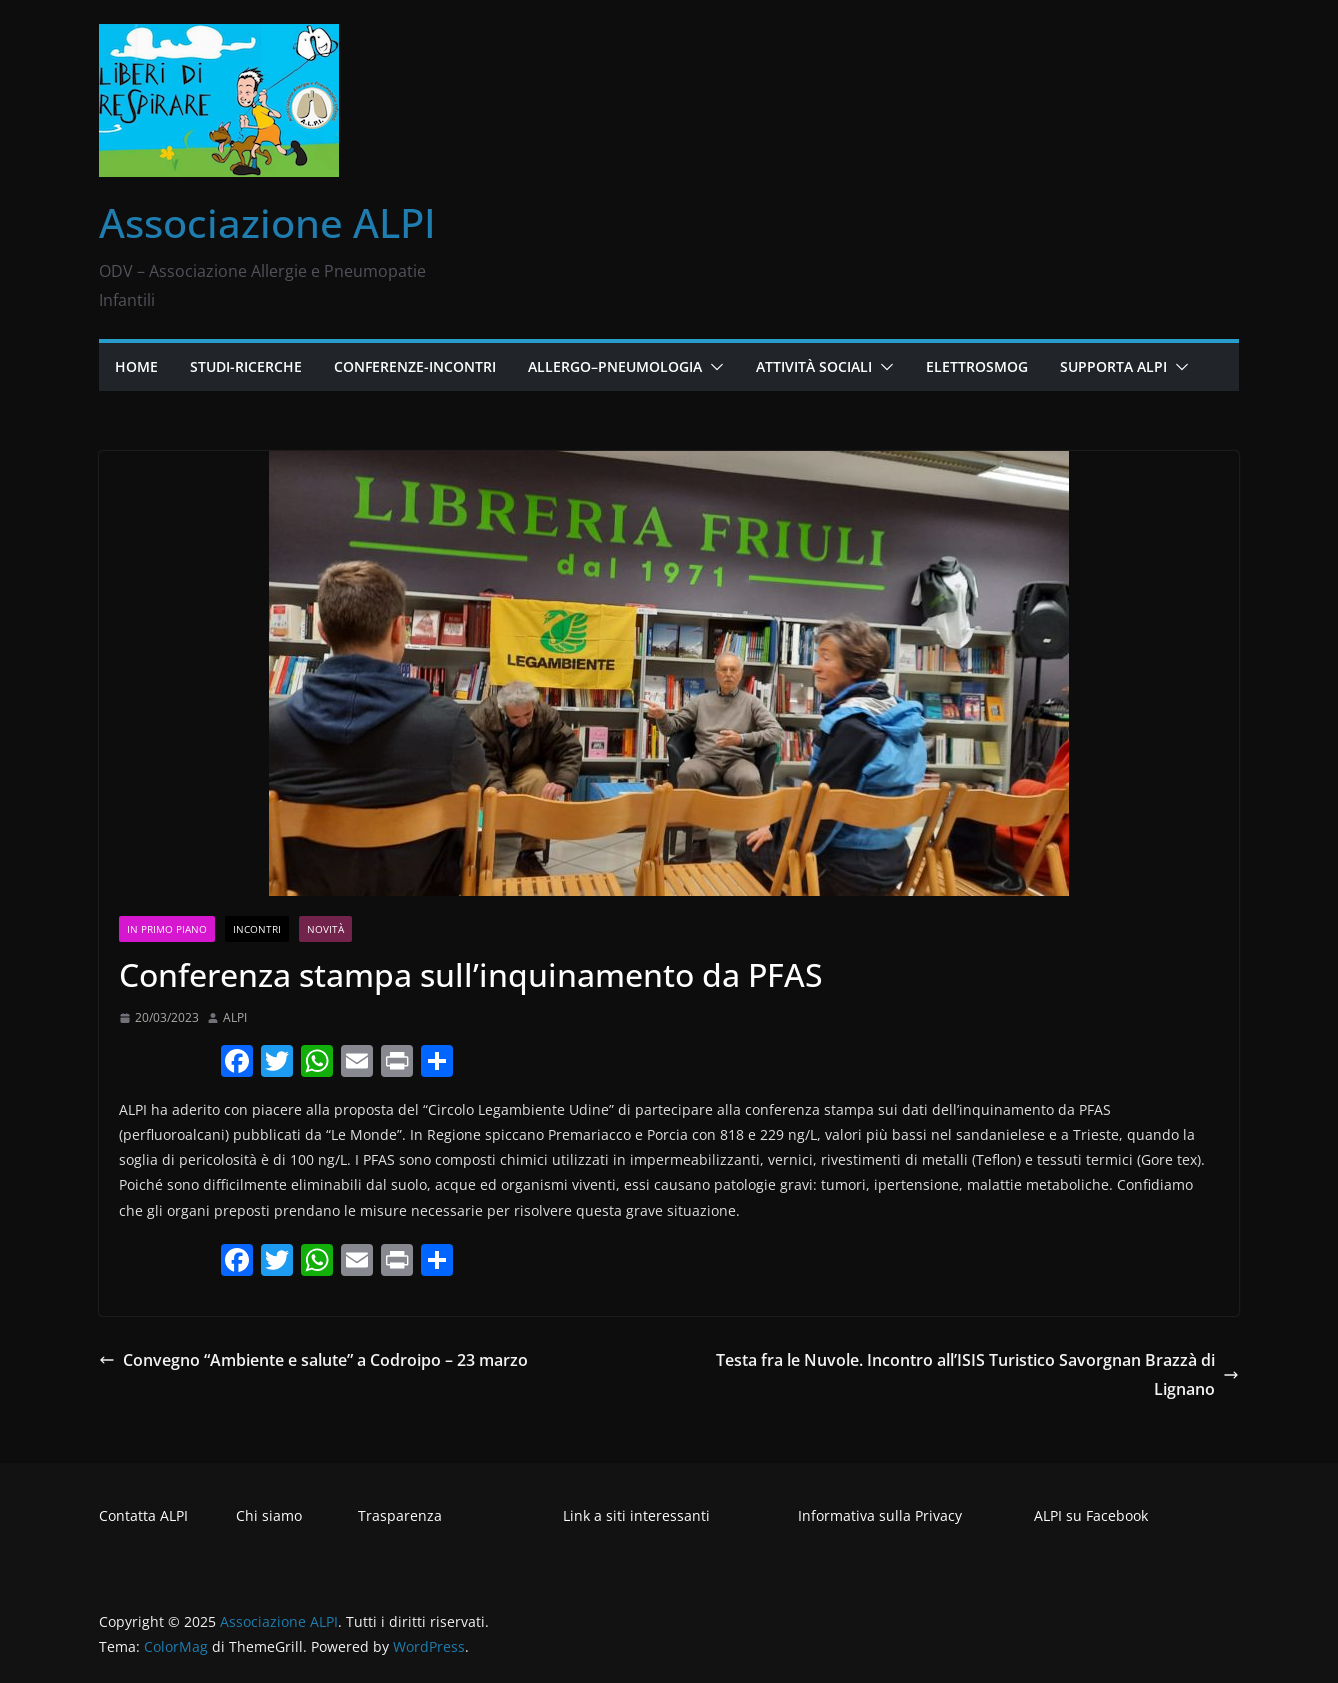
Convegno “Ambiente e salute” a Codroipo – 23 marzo (313, 1360)
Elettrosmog (977, 366)
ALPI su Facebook (1091, 1515)
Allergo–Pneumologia (615, 366)
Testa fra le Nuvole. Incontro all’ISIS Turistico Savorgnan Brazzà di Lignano (977, 1374)
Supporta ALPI (1113, 366)
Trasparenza (400, 1515)
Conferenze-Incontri (415, 366)
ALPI (235, 1017)
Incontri (257, 929)
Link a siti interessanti (636, 1515)
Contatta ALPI (143, 1515)
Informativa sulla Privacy (880, 1515)
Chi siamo (269, 1515)
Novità (325, 929)
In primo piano (167, 929)
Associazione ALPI (267, 222)
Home (136, 366)
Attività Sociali (814, 366)
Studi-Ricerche (246, 366)
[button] (713, 367)
